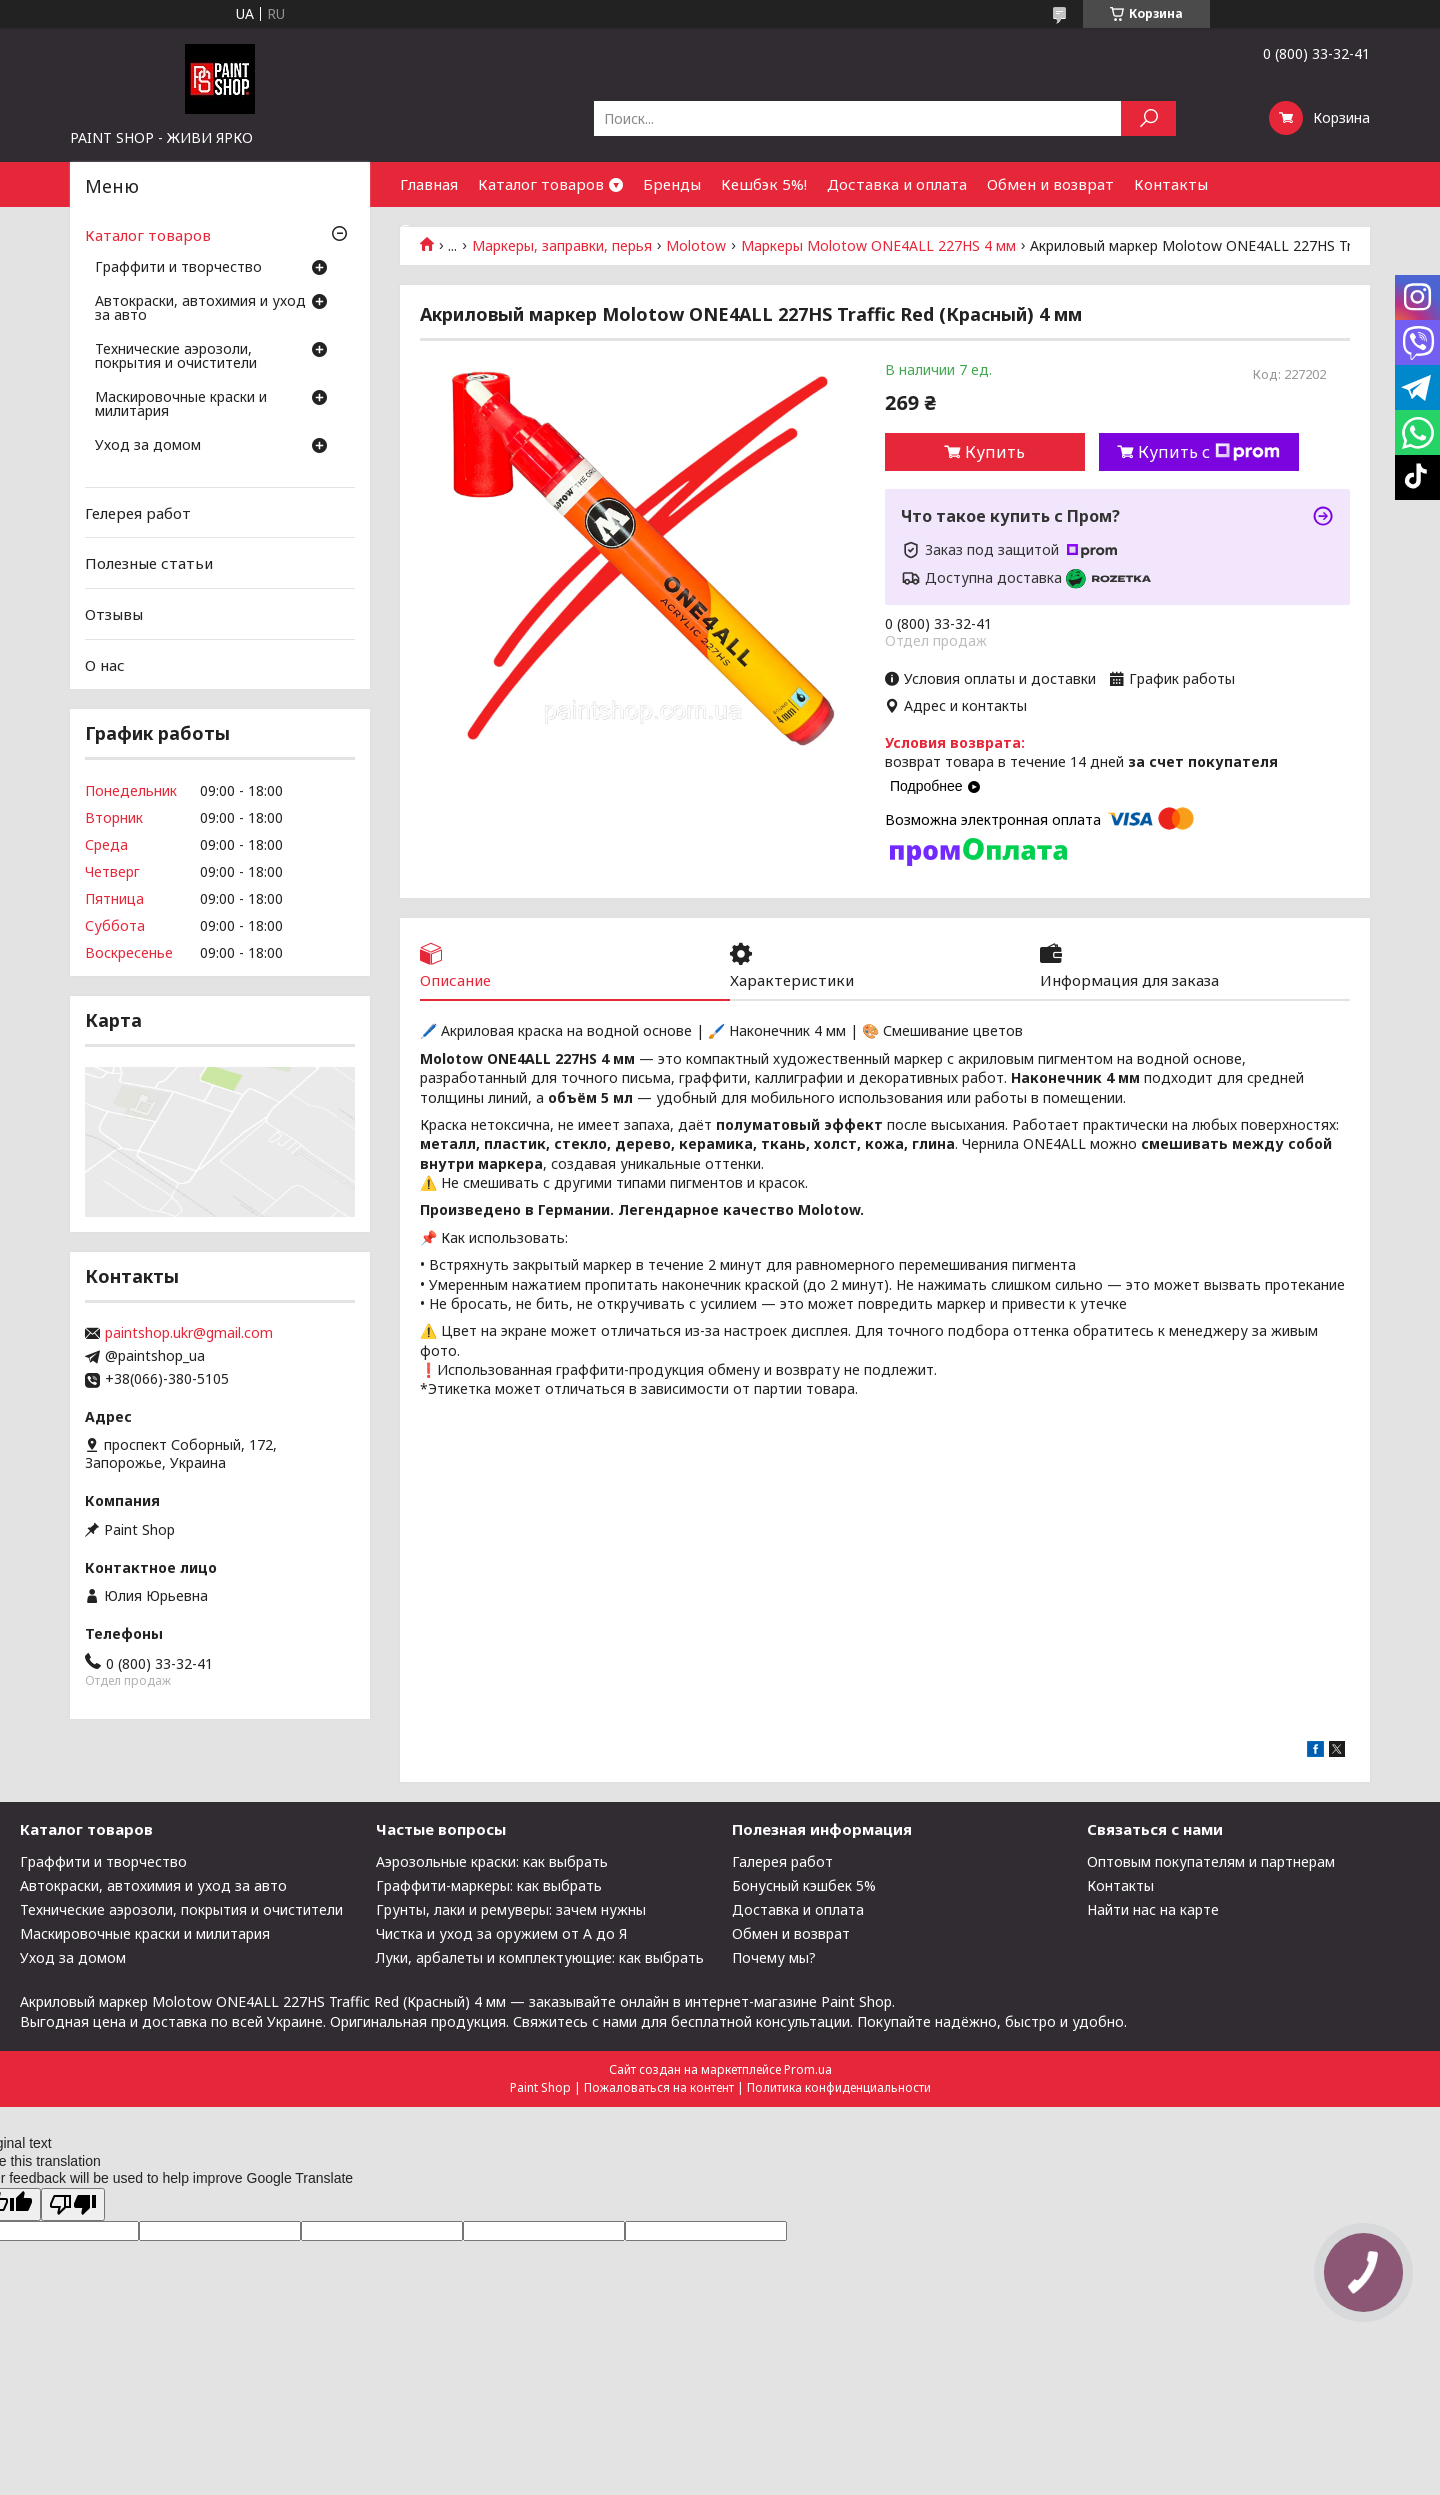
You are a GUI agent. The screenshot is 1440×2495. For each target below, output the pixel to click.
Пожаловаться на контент (659, 2087)
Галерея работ (782, 1861)
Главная (429, 184)
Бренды (672, 184)
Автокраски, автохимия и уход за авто (200, 309)
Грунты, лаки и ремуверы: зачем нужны (511, 1909)
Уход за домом (148, 446)
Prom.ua (808, 2069)
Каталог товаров (541, 184)
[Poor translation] (73, 2204)
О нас (105, 664)
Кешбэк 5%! (764, 184)
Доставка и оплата (897, 184)
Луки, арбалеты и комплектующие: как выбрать (540, 1957)
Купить (995, 452)
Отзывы (114, 614)
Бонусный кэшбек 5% (804, 1885)
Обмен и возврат (1050, 184)
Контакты (1171, 184)
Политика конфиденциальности (839, 2087)
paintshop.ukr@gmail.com (189, 1333)
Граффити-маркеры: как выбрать (489, 1885)
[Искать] (1148, 118)
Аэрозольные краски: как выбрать (492, 1861)
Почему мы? (774, 1957)
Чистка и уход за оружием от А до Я (501, 1933)
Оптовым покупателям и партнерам (1211, 1861)
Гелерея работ (138, 513)
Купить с (1209, 452)
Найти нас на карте (1153, 1909)
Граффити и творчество (178, 268)
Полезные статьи (149, 563)
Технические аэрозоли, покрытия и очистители (176, 357)
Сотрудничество (462, 229)
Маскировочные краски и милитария (181, 405)
